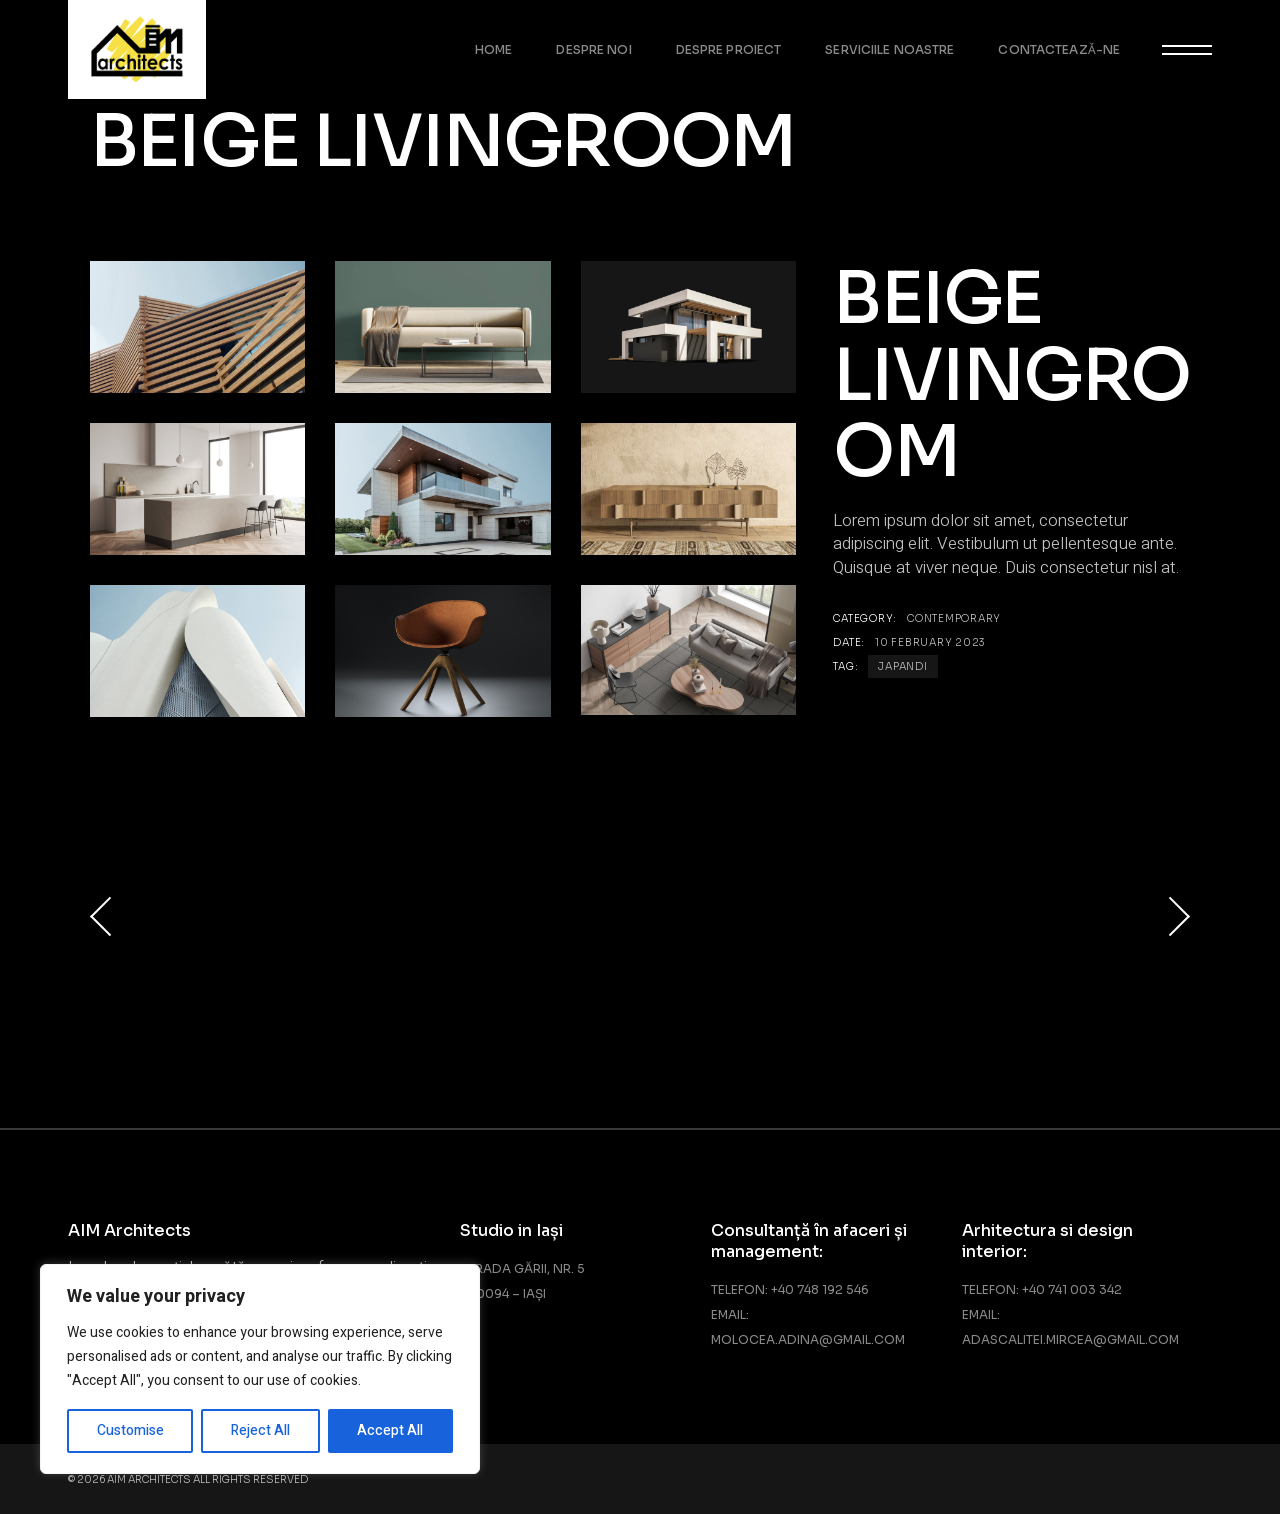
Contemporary (954, 618)
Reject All (260, 1430)
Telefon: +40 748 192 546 (790, 1289)
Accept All (390, 1430)
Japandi (902, 666)
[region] (260, 1369)
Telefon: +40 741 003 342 (1042, 1289)
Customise (130, 1430)
